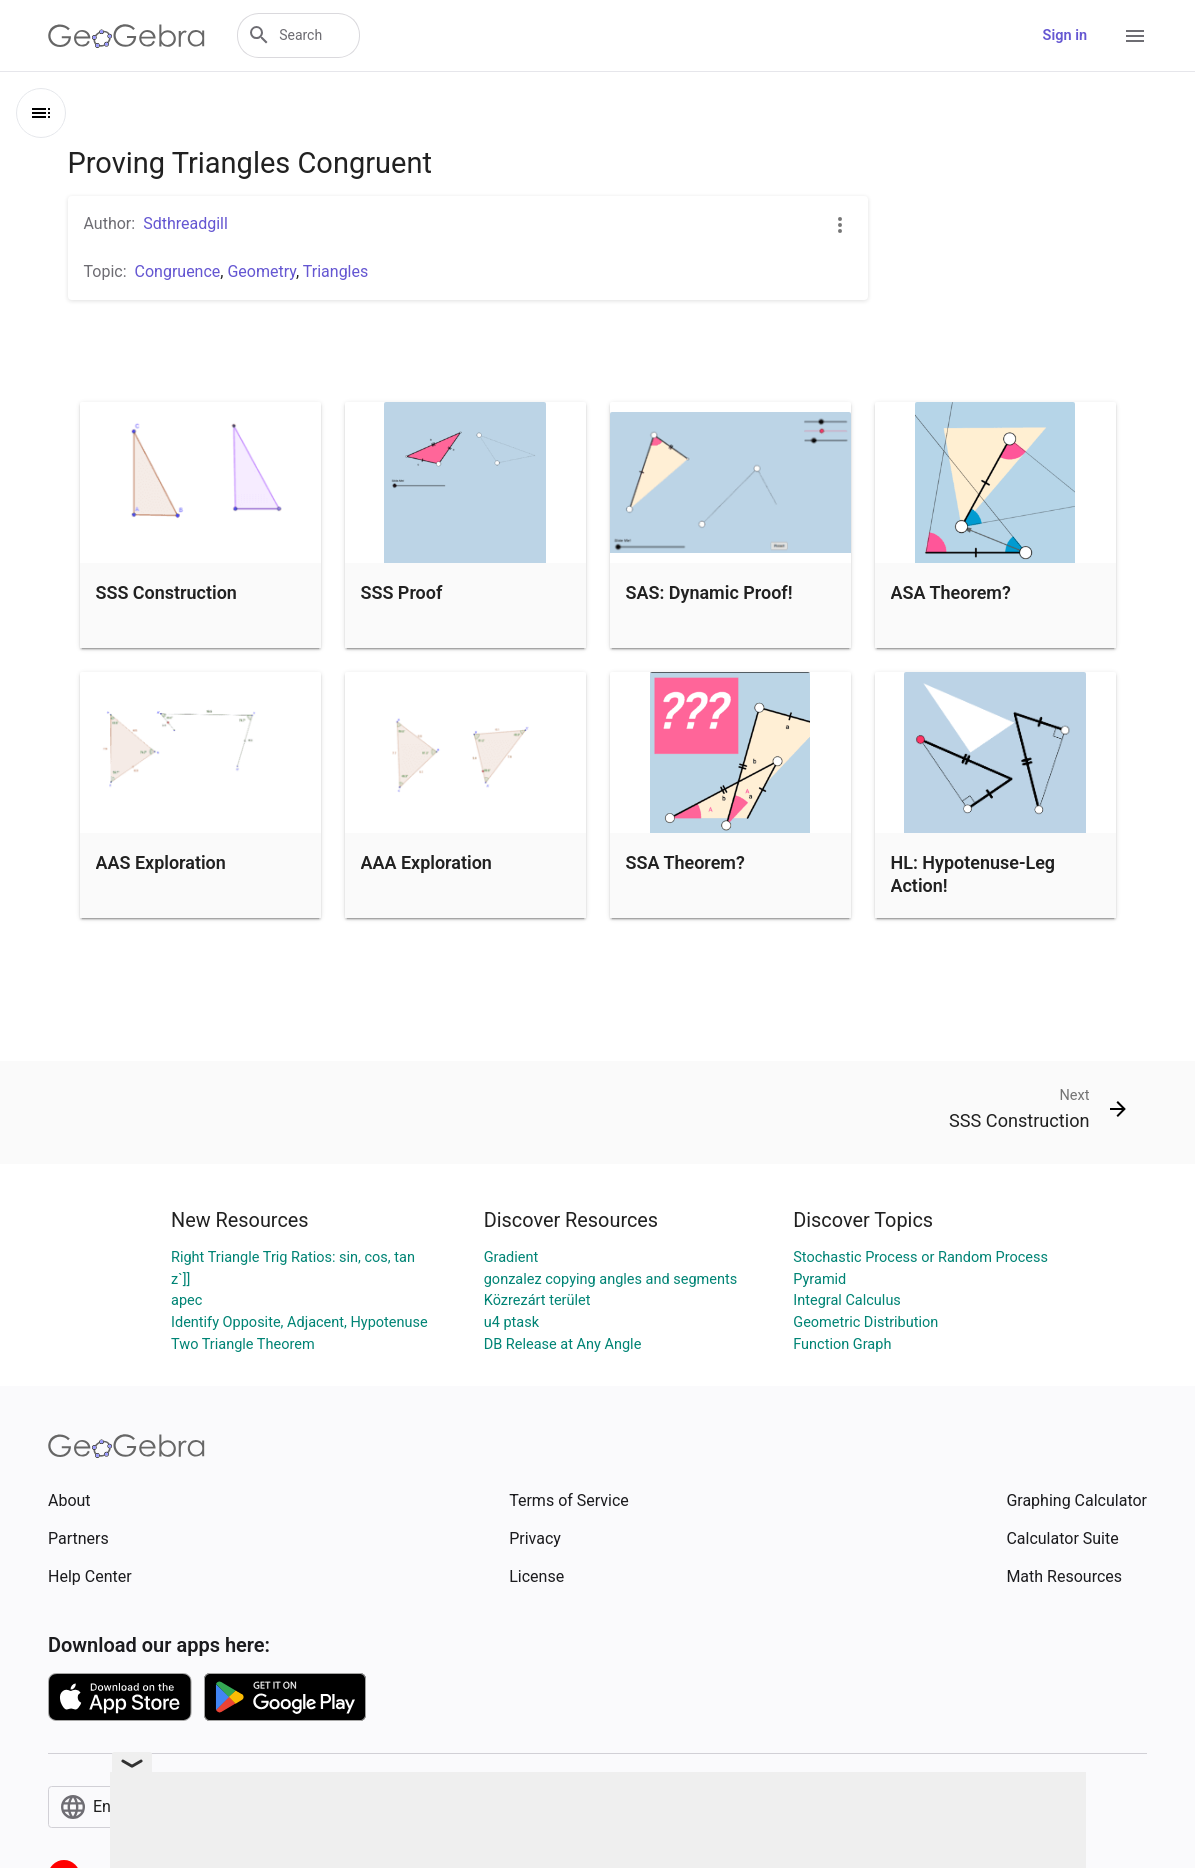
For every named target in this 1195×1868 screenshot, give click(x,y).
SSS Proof (402, 592)
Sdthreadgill (185, 223)
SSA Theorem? (685, 862)
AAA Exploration (426, 862)
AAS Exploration (161, 862)
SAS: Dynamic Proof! (709, 592)
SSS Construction (166, 592)
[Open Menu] (1135, 36)
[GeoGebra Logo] (126, 36)
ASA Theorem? (951, 592)
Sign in (1065, 35)
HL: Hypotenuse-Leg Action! (973, 874)
